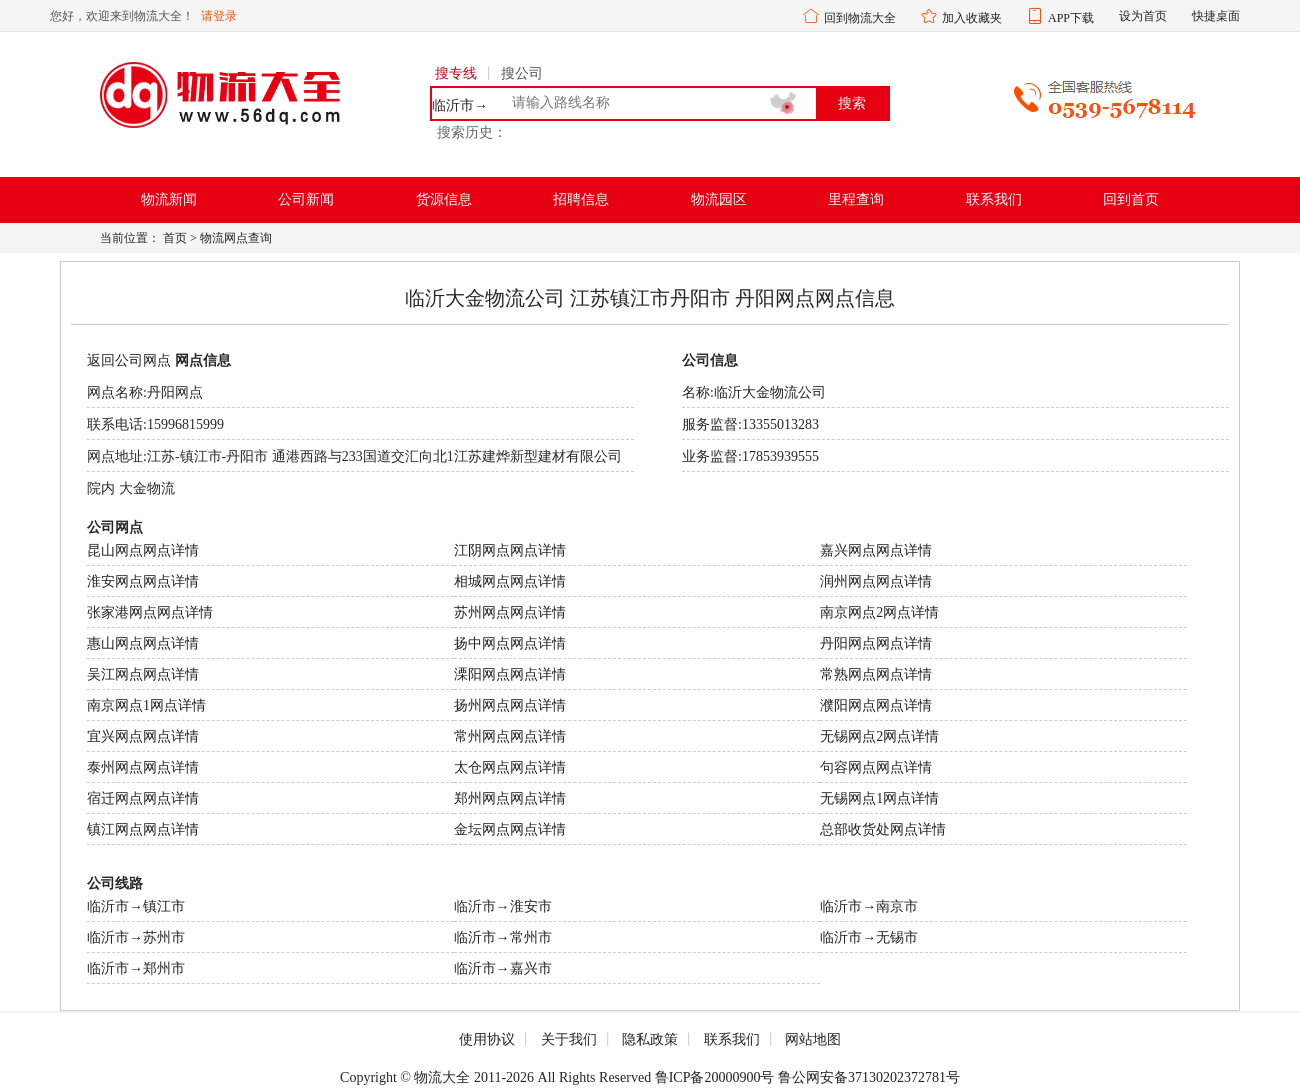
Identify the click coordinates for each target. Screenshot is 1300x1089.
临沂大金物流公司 (770, 392)
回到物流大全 (860, 18)
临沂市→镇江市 (136, 906)
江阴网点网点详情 (510, 550)
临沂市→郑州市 (136, 968)
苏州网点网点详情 (510, 612)
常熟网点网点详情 (876, 674)
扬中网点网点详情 (510, 643)
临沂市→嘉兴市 (503, 968)
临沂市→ (460, 106)
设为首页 (1143, 16)
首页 (175, 238)
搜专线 (456, 73)
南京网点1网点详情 (146, 705)
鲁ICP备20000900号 (715, 1077)
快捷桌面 (1216, 16)
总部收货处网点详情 (883, 829)
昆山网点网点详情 (143, 550)
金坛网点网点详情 (510, 829)
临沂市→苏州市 (136, 937)
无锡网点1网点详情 (879, 798)
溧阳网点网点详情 (510, 674)
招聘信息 (581, 199)
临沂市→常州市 (503, 937)
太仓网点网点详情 (510, 767)
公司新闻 (306, 199)
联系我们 (994, 199)
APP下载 (1071, 18)
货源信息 (444, 199)
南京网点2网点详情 (879, 612)
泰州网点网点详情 (143, 767)
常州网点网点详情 (510, 736)
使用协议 (487, 1039)
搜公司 (522, 73)
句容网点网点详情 (876, 767)
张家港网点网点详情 (150, 612)
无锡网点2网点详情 (879, 736)
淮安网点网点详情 (143, 581)
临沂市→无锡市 (869, 937)
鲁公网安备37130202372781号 (869, 1077)
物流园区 (719, 199)
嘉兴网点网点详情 (876, 550)
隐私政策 (650, 1039)
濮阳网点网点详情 (876, 705)
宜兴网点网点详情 (143, 736)
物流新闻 (169, 199)
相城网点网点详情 (510, 581)
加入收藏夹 (972, 18)
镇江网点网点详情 (143, 829)
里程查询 (856, 199)
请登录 (219, 16)
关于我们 (569, 1039)
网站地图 (813, 1039)
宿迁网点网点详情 (143, 798)
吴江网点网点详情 (143, 674)
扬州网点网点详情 (510, 705)
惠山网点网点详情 (143, 643)
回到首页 (1131, 199)
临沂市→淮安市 (503, 906)
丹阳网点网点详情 (876, 643)
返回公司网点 (129, 360)
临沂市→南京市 (869, 906)
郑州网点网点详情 (510, 798)
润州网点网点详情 (876, 581)
